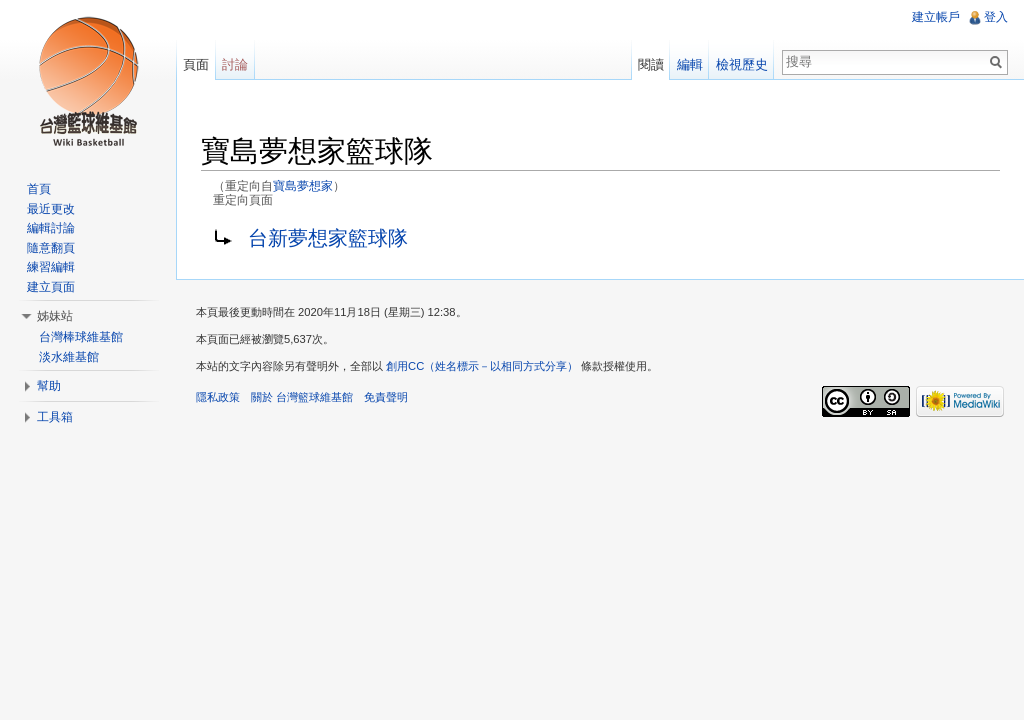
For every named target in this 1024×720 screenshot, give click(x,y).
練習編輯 (51, 267)
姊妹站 (55, 316)
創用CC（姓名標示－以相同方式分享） (482, 366)
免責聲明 (386, 397)
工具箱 (55, 417)
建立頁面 (51, 287)
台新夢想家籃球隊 (328, 238)
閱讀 (651, 64)
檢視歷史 (742, 64)
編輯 (690, 64)
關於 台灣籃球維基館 (302, 397)
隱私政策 (218, 397)
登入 (996, 17)
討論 (235, 64)
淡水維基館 (69, 357)
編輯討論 (51, 228)
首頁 (39, 189)
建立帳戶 (936, 17)
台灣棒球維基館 (81, 337)
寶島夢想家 (303, 185)
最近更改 (51, 209)
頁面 (196, 64)
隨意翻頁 (51, 248)
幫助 (49, 386)
